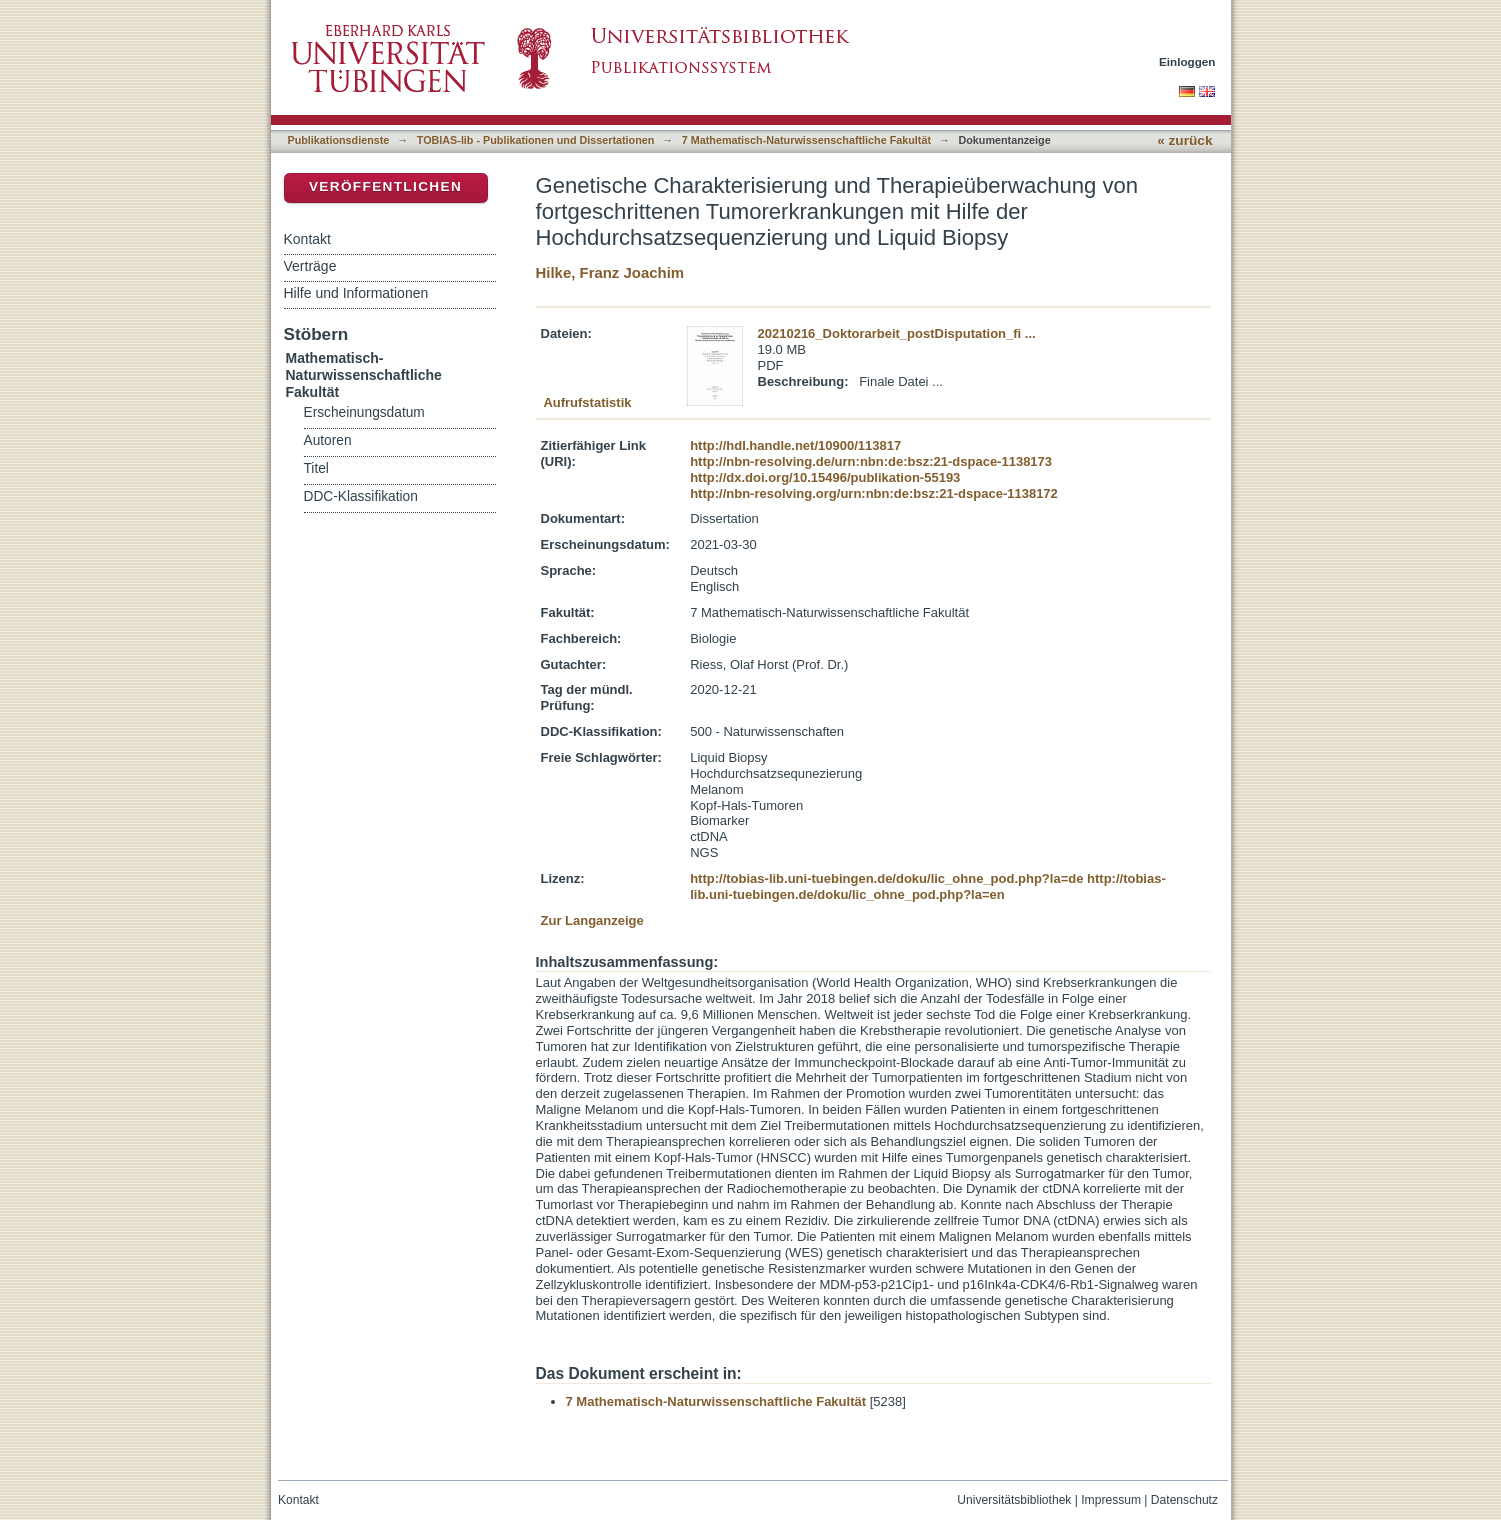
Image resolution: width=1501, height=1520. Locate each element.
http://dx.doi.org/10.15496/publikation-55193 (825, 477)
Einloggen (1187, 61)
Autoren (328, 440)
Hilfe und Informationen (356, 293)
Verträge (310, 266)
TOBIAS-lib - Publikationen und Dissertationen (536, 140)
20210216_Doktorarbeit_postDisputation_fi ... (897, 333)
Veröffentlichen (385, 186)
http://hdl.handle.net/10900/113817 (795, 445)
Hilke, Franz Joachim (610, 272)
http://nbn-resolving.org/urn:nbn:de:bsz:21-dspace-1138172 (874, 493)
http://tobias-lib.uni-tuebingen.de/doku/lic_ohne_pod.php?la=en (928, 886)
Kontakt (307, 239)
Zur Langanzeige (592, 920)
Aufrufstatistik (587, 402)
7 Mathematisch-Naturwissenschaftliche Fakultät (806, 140)
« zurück (1184, 140)
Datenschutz (1184, 1500)
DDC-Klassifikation (361, 496)
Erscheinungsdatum (364, 412)
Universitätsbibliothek (1014, 1500)
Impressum (1111, 1500)
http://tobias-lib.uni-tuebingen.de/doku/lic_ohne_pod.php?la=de (886, 878)
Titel (316, 468)
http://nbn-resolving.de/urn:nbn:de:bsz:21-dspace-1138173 (871, 461)
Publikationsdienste (339, 140)
